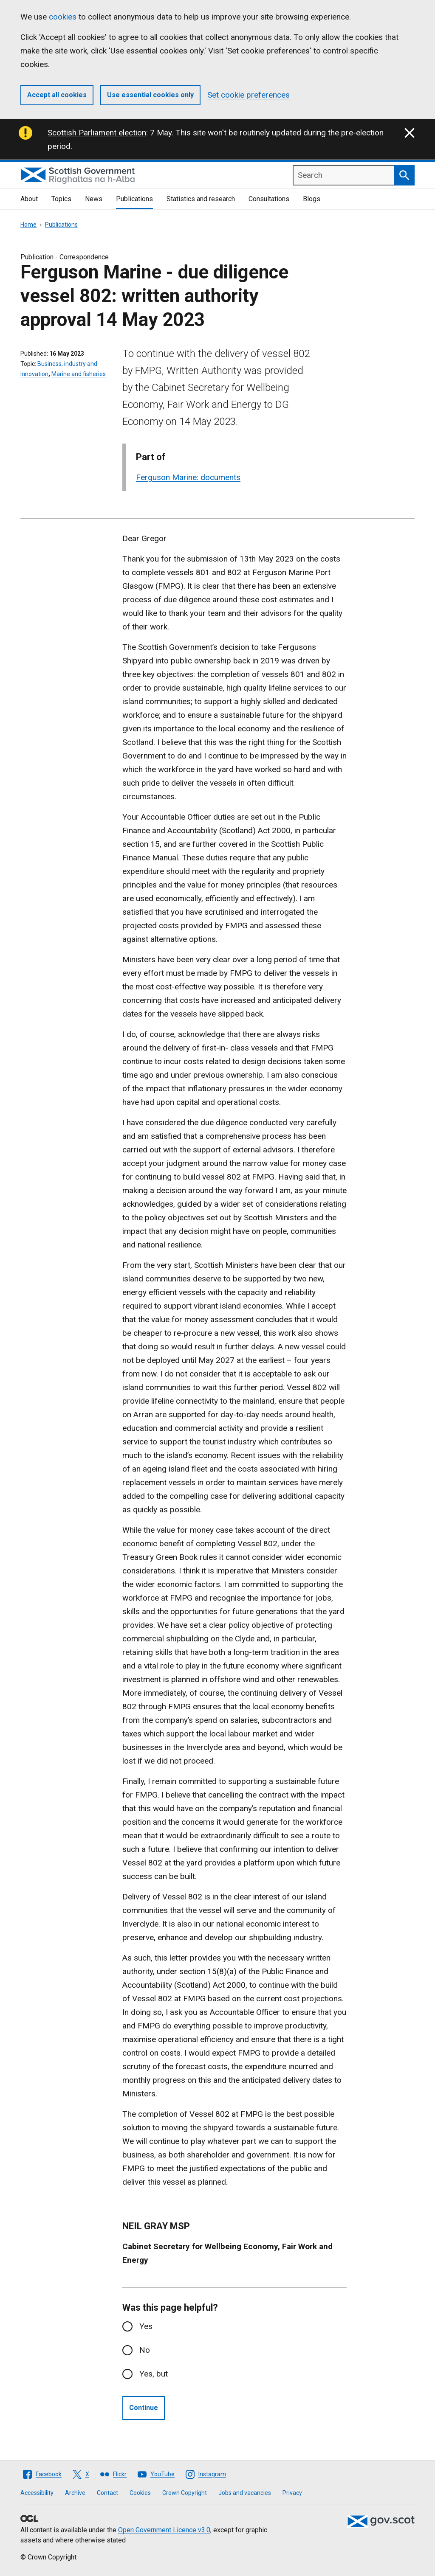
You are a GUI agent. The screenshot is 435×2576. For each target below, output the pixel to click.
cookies (62, 17)
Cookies (140, 2492)
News (93, 199)
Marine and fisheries (78, 374)
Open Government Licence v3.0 (164, 2530)
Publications (134, 199)
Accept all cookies (57, 95)
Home (28, 224)
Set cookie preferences (248, 95)
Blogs (311, 199)
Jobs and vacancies (244, 2492)
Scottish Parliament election (97, 133)
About (29, 199)
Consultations (269, 199)
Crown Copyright (184, 2492)
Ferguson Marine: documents (188, 477)
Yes (146, 2326)
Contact (107, 2492)
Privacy (292, 2492)
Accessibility (37, 2492)
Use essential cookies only (150, 95)
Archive (75, 2492)
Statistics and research (201, 199)
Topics (61, 199)
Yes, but (153, 2374)
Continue (143, 2408)
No (144, 2350)
